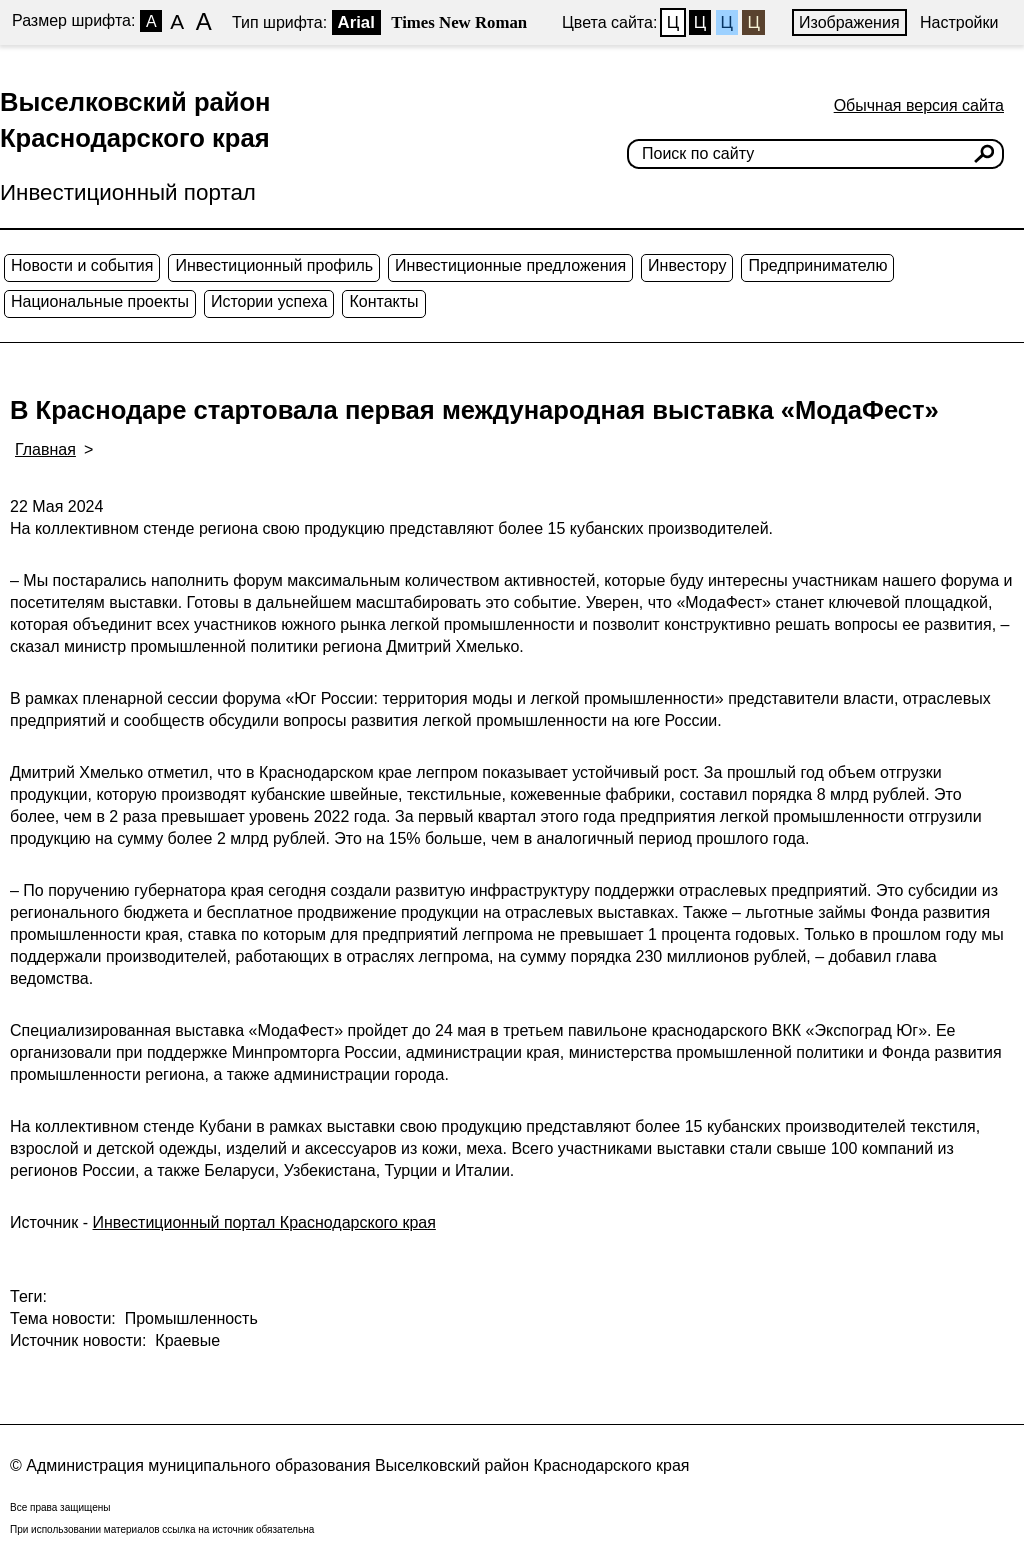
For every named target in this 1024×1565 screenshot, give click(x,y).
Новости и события (82, 265)
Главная (45, 449)
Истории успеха (269, 301)
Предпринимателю (817, 265)
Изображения (849, 22)
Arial (356, 22)
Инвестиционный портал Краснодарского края (264, 1222)
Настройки (959, 22)
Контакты (383, 301)
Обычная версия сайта (919, 105)
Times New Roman (459, 22)
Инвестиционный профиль (274, 265)
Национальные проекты (100, 301)
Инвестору (687, 265)
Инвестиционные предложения (510, 265)
